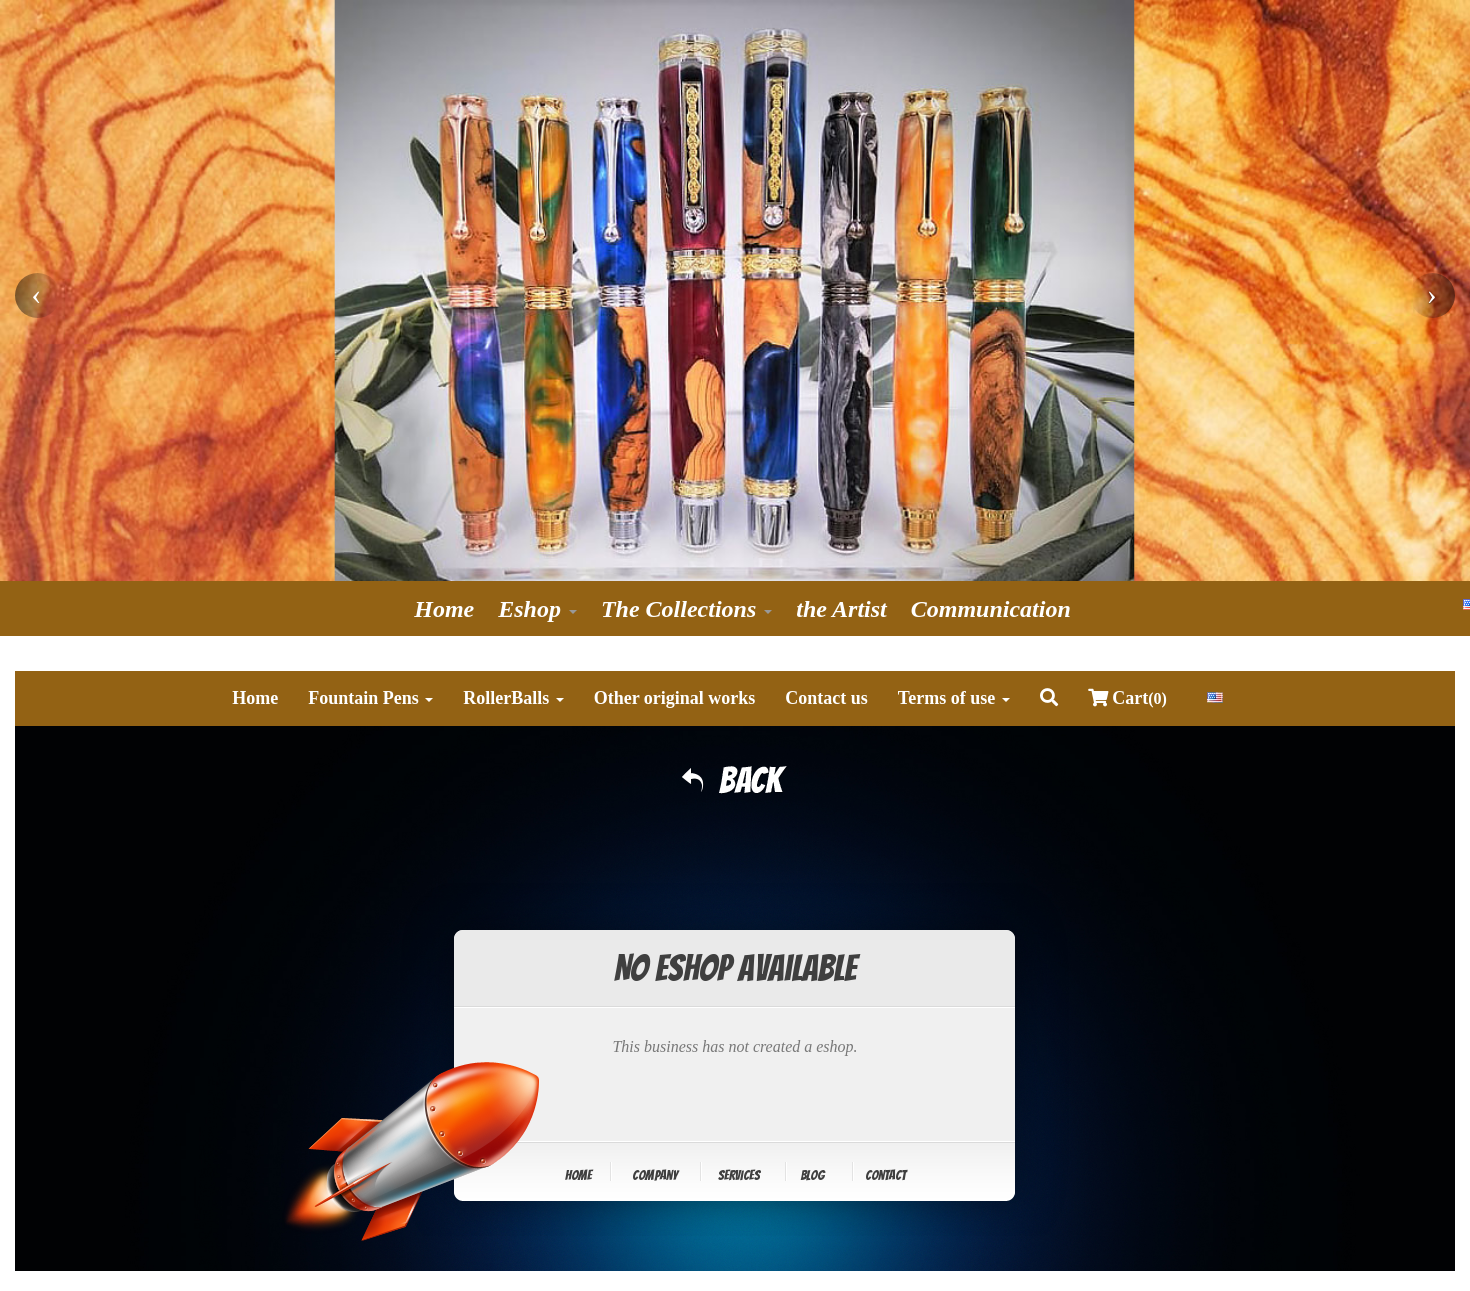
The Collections (686, 609)
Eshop (537, 609)
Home (444, 609)
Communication (991, 609)
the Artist (841, 609)
